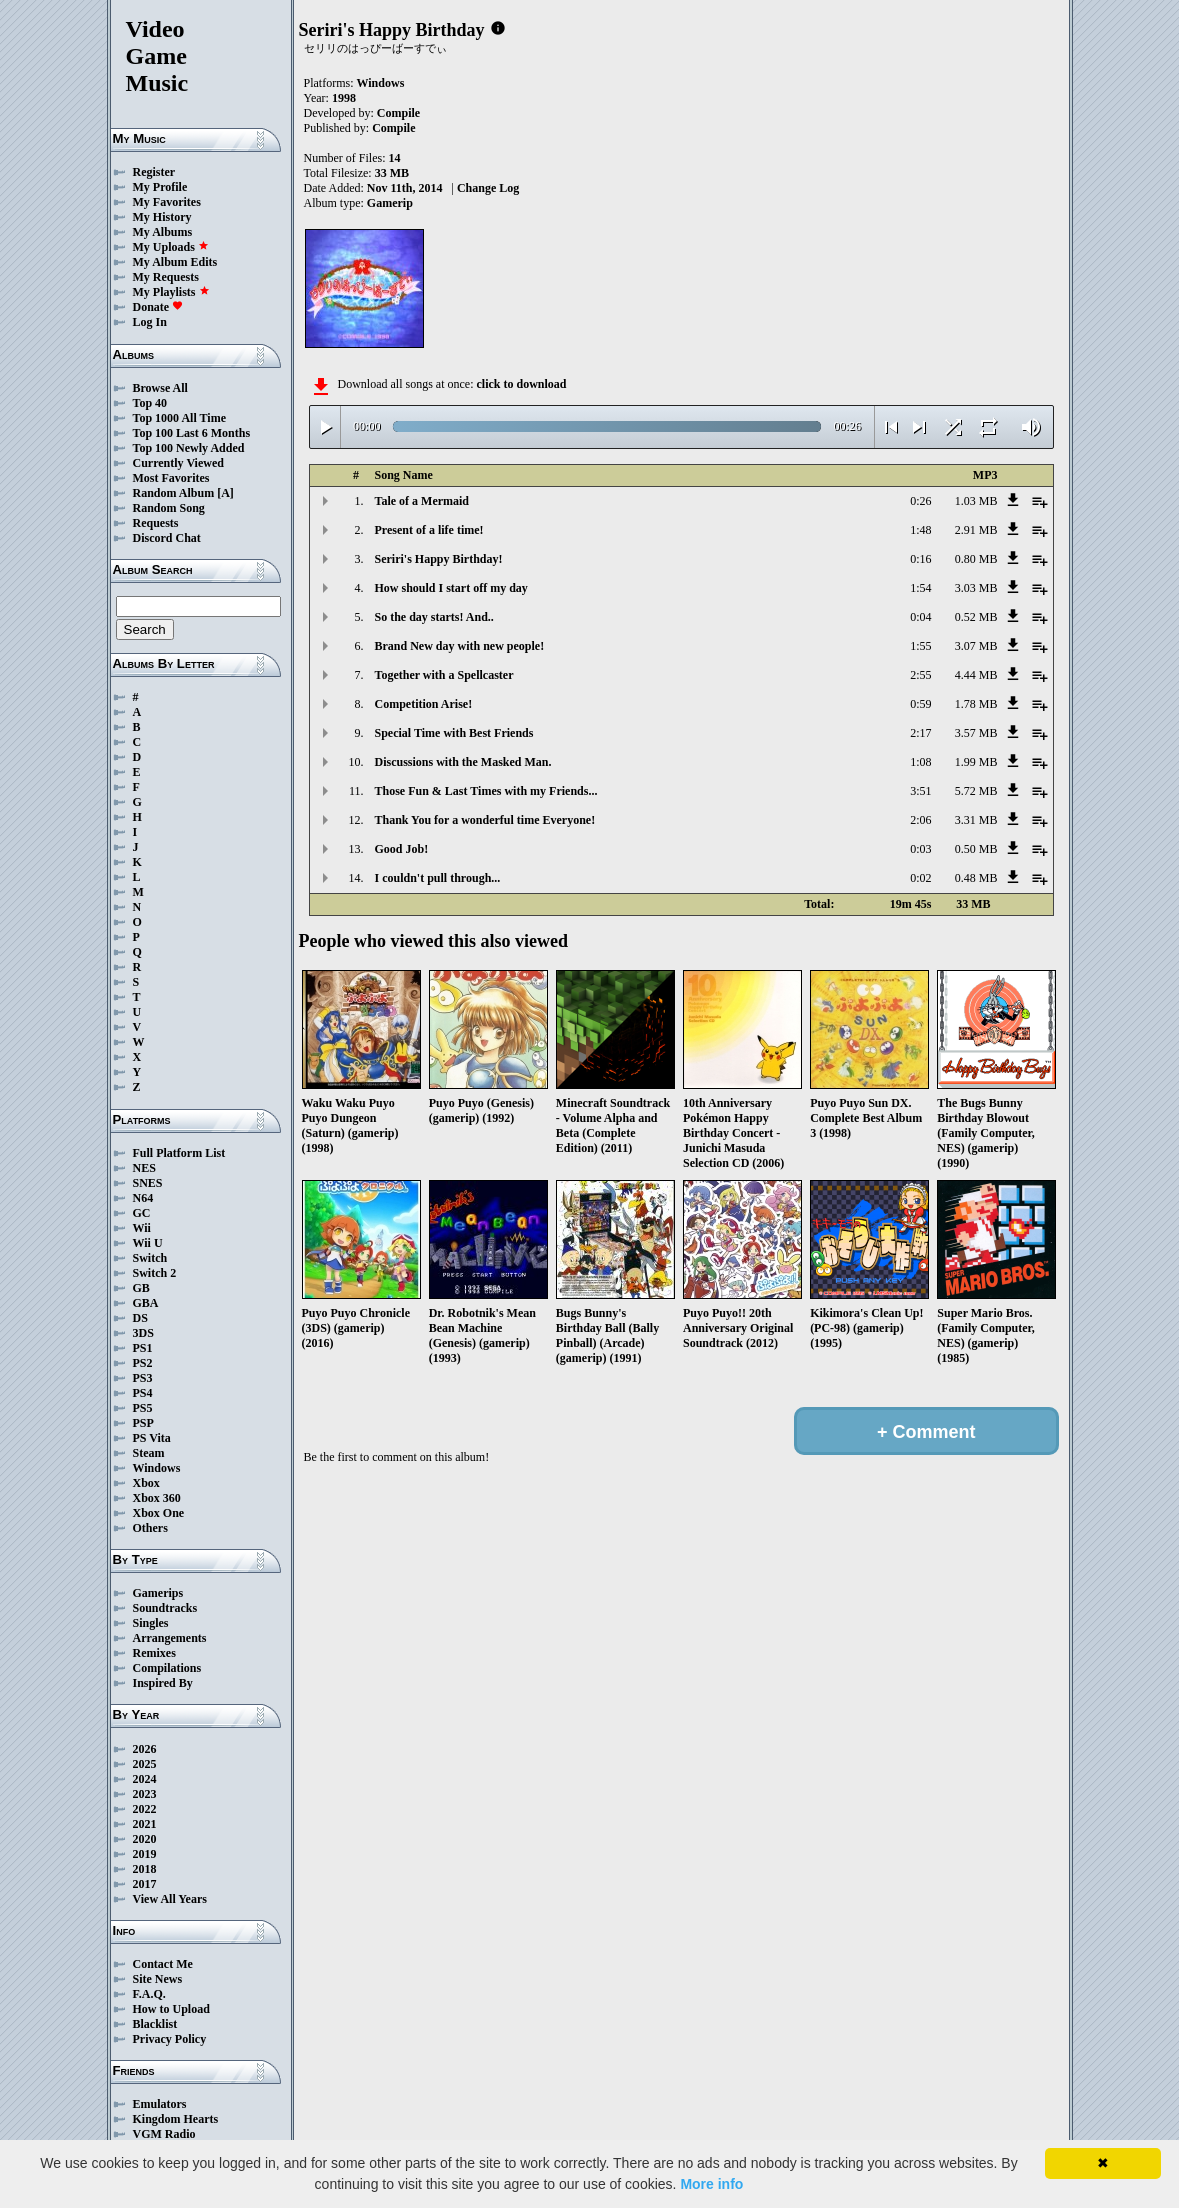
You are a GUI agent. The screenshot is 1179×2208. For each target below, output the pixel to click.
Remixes (154, 1653)
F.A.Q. (149, 1994)
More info (711, 2184)
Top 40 (150, 403)
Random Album (174, 493)
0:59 (920, 704)
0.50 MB (976, 849)
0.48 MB (976, 878)
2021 (145, 1824)
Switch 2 (155, 1273)
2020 (145, 1839)
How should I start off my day (451, 588)
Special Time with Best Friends (454, 733)
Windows (157, 1468)
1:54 (920, 588)
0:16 (920, 559)
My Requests (166, 277)
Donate (158, 307)
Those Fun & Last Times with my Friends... (486, 791)
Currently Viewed (178, 463)
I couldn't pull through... (438, 878)
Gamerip (390, 203)
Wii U (148, 1243)
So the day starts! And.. (434, 617)
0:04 (920, 617)
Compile (398, 113)
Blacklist (155, 2024)
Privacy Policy (170, 2039)
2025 (145, 1764)
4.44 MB (976, 675)
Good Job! (402, 849)
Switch (150, 1258)
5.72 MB (976, 791)
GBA (146, 1303)
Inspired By (163, 1683)
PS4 (143, 1393)
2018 (145, 1869)
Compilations (167, 1668)
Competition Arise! (424, 704)
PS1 (143, 1348)
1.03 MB (976, 501)
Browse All (160, 388)
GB (141, 1288)
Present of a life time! (429, 530)
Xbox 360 (157, 1498)
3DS (143, 1333)
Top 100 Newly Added (189, 448)
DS (140, 1318)
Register (154, 172)
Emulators (160, 2104)
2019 (145, 1854)
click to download (521, 384)
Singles (151, 1623)
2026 (145, 1749)
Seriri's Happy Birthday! (439, 559)
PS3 (143, 1378)
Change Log (488, 188)
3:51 (920, 791)
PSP (143, 1423)
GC (142, 1213)
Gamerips (158, 1593)
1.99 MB (976, 762)
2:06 (920, 820)
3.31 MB (976, 820)
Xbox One (159, 1513)
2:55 (920, 675)
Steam (149, 1453)
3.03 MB (976, 588)
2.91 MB (976, 530)
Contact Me (163, 1964)
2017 (145, 1884)
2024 (145, 1779)
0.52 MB (976, 617)
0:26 (920, 501)
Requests (156, 523)
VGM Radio (164, 2134)
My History (162, 217)
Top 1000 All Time (179, 418)
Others (150, 1528)
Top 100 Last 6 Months (192, 433)
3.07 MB (976, 646)
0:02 (920, 878)
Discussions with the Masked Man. (463, 762)
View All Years (170, 1899)
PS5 (143, 1408)
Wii (142, 1228)
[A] (225, 493)
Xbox (146, 1483)
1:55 (920, 646)
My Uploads (171, 247)
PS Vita (152, 1438)
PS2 (143, 1363)
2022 (145, 1809)
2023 (145, 1794)
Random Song (169, 508)
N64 (143, 1198)
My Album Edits (175, 262)
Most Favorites (171, 478)
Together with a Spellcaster (444, 675)
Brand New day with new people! (460, 646)
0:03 (920, 849)
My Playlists (171, 292)
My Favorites (167, 202)
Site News (158, 1979)
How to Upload (171, 2009)
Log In (150, 322)
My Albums (163, 232)
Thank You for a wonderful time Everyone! (485, 820)
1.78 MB (976, 704)
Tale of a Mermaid (422, 501)
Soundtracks (165, 1608)
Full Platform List (179, 1153)
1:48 (920, 530)
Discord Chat (167, 538)
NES (144, 1168)
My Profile (160, 187)
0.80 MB (976, 559)
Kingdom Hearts (176, 2119)
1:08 (920, 762)
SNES (148, 1183)
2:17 (920, 733)
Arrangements (170, 1638)
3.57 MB (976, 733)
